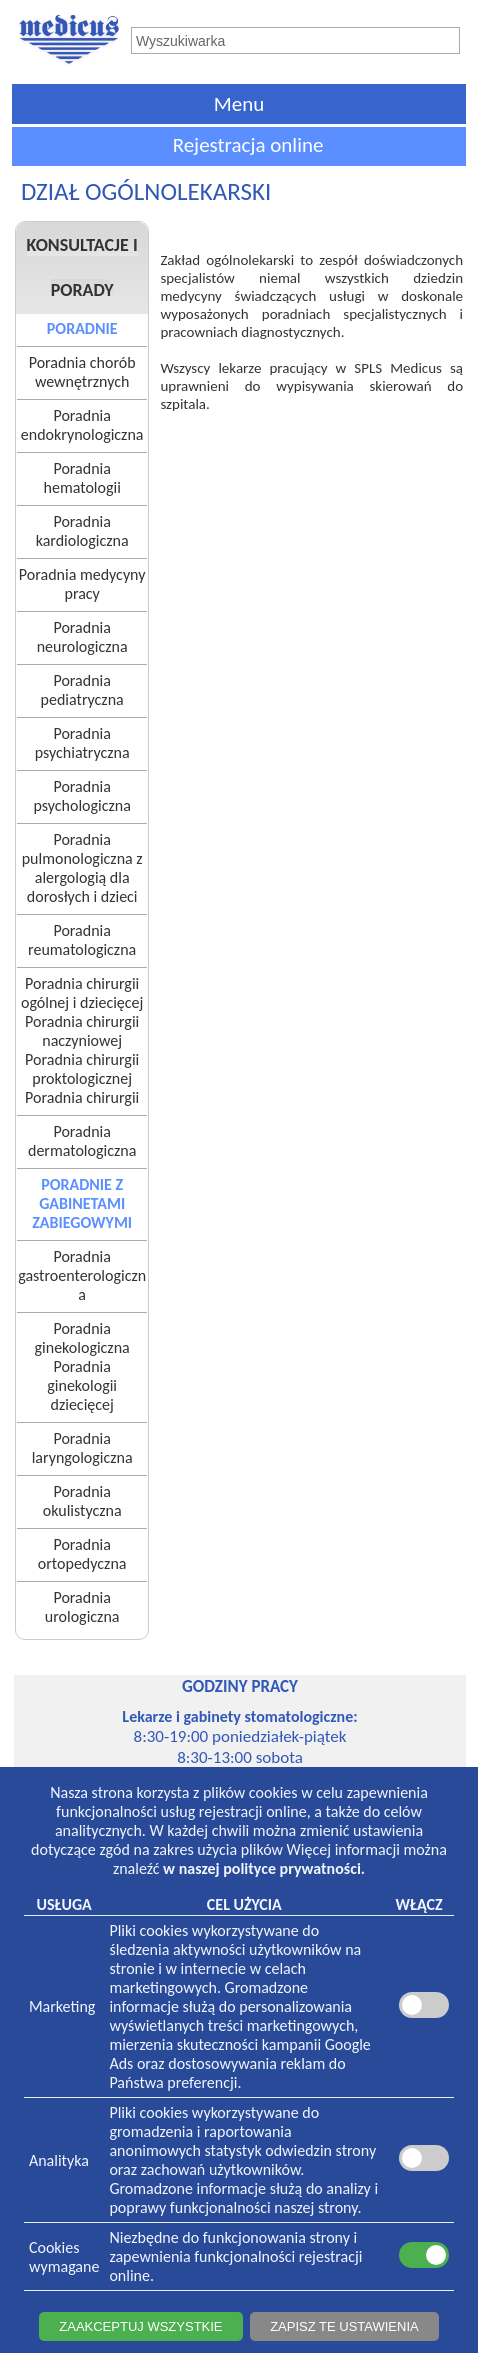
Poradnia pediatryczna (82, 690)
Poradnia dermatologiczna (82, 1141)
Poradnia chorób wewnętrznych (82, 372)
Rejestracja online (248, 145)
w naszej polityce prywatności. (264, 1868)
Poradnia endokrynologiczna (82, 425)
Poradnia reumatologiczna (82, 940)
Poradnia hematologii (82, 478)
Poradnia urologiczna (82, 1607)
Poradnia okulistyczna (82, 1501)
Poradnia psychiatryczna (82, 743)
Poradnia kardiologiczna (82, 531)
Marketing (62, 2006)
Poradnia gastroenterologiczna (82, 1275)
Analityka (59, 2160)
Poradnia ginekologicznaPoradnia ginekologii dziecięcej (82, 1366)
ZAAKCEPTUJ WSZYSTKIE (140, 2326)
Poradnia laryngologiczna (82, 1448)
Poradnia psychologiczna (81, 796)
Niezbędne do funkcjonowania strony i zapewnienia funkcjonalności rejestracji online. (235, 2256)
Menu (239, 104)
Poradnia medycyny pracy (82, 584)
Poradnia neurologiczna (82, 637)
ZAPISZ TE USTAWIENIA (344, 2326)
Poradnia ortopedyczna (82, 1554)
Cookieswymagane (64, 2257)
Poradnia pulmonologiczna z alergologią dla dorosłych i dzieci (82, 868)
